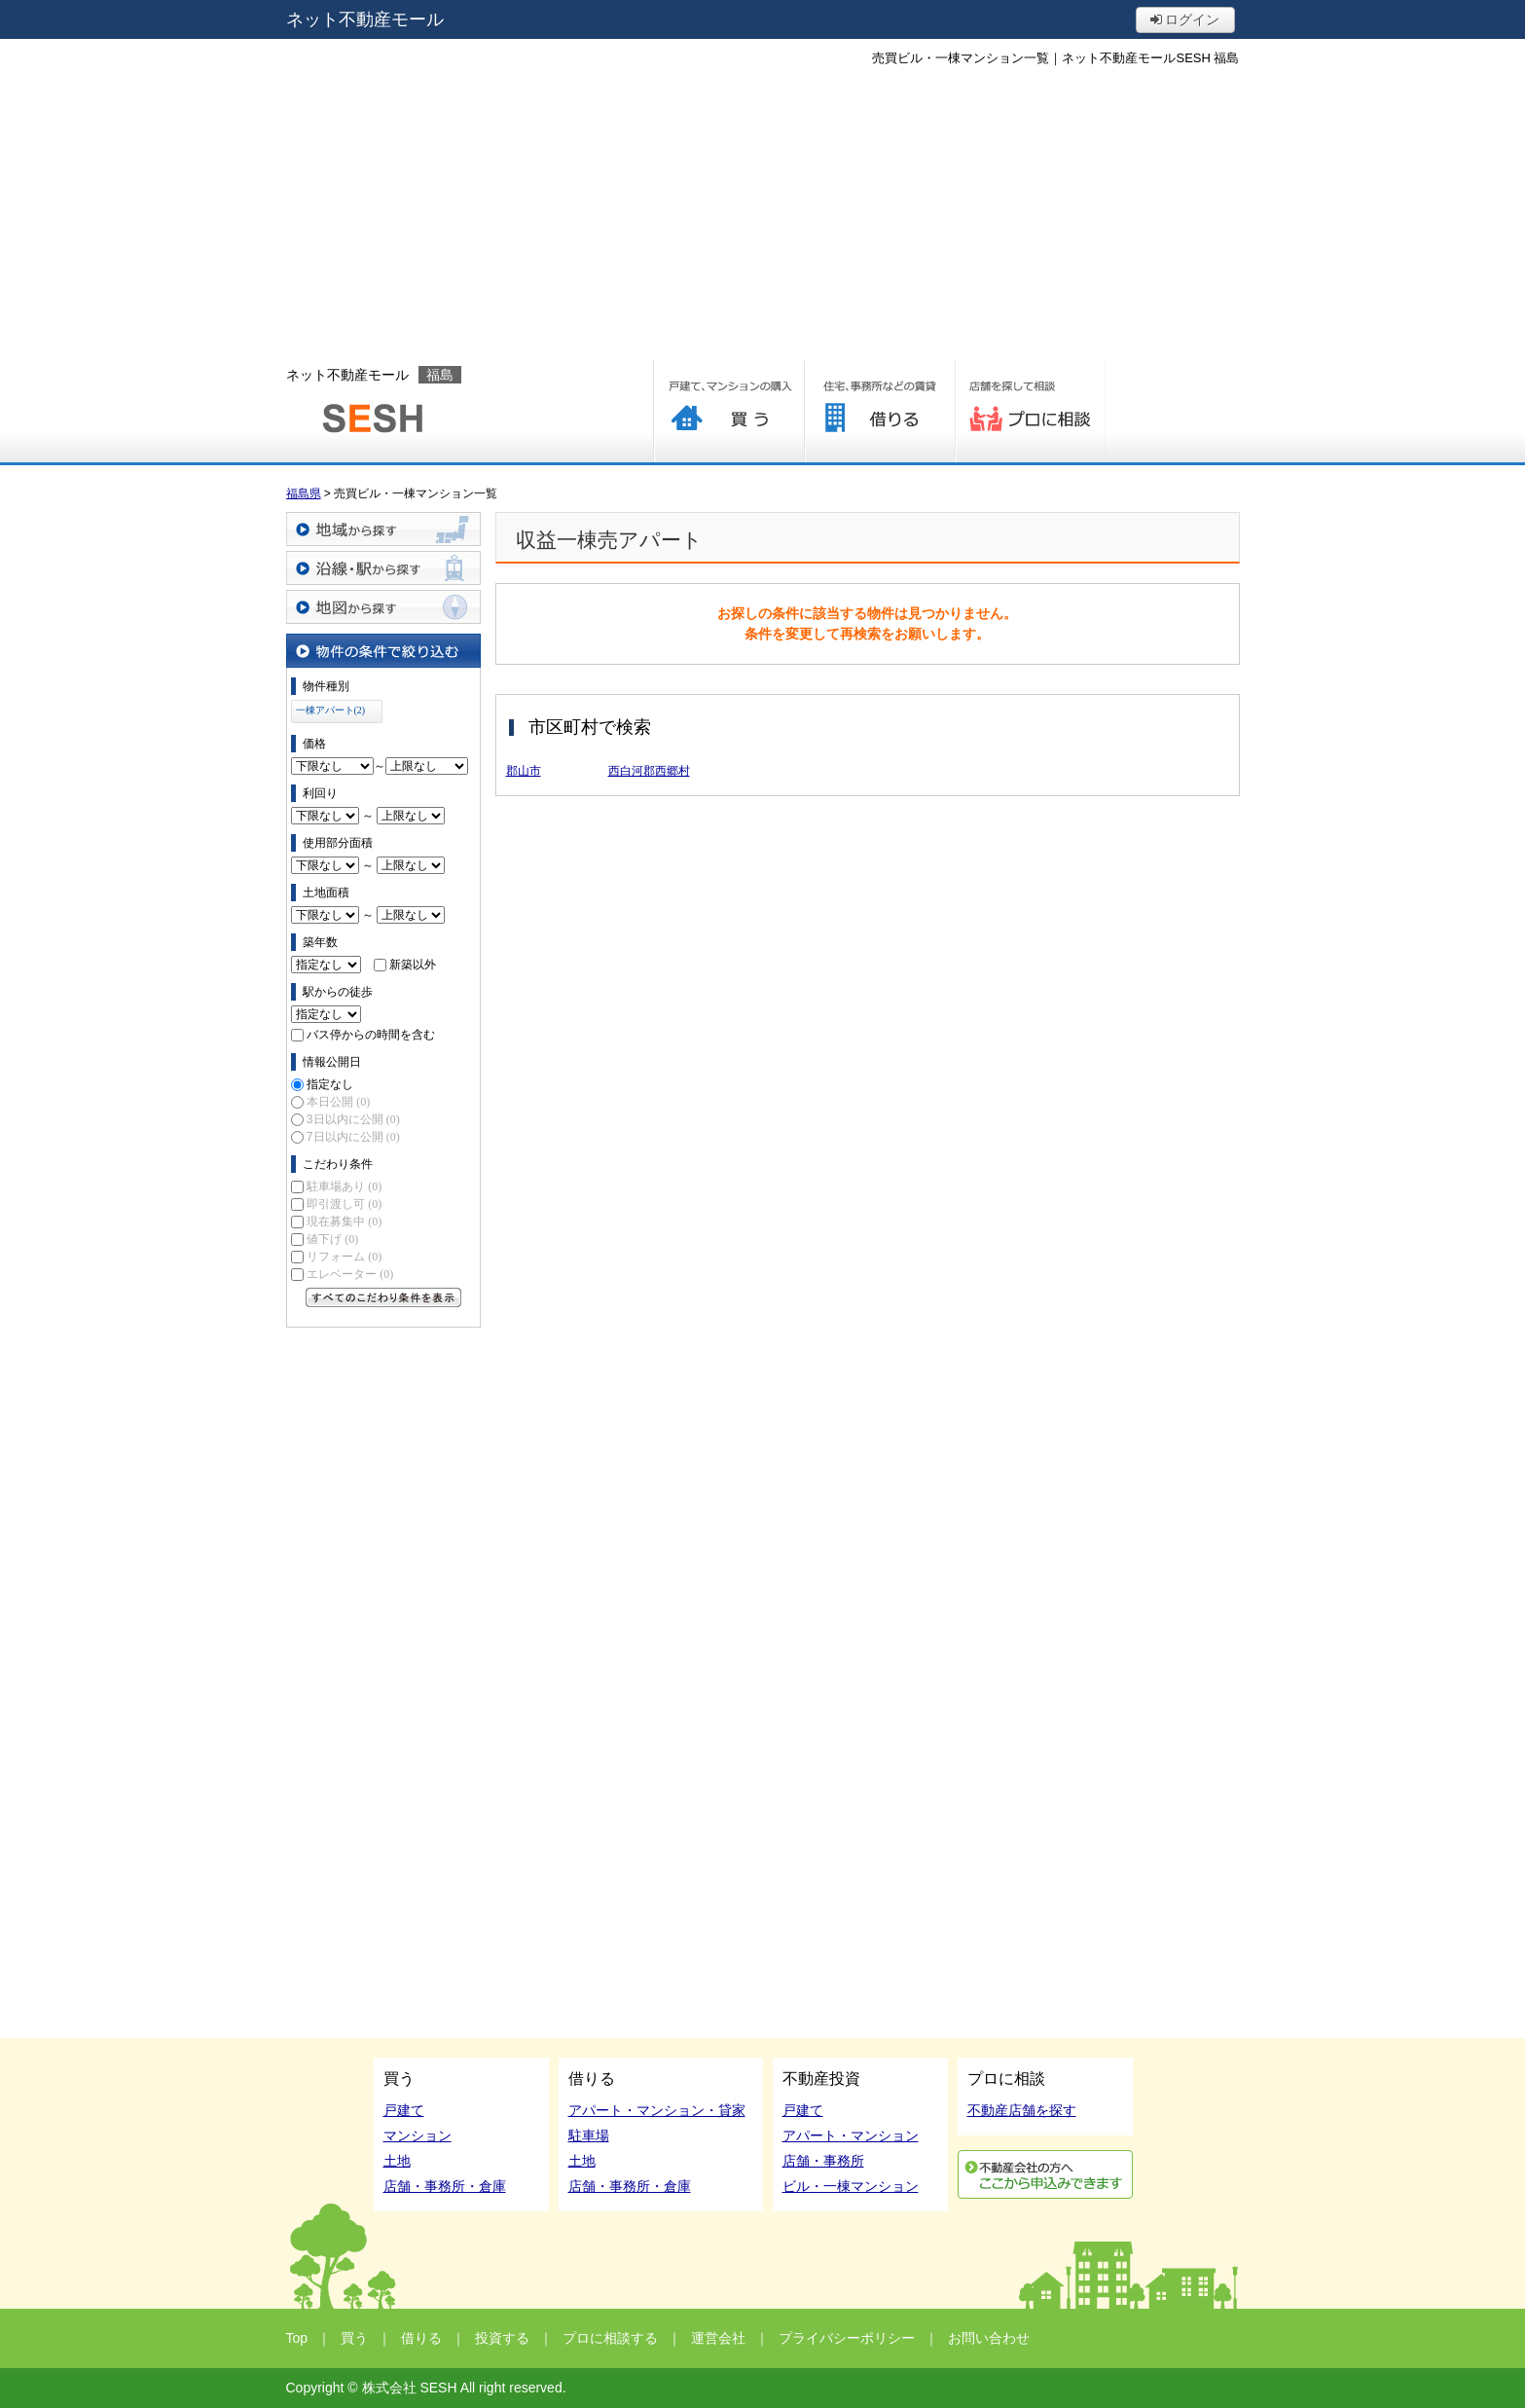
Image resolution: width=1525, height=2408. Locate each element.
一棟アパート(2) (331, 710)
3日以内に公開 (353, 1119)
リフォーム (344, 1256)
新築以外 (412, 964)
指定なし (330, 1084)
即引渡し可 (344, 1204)
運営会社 (718, 2338)
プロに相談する (1030, 411)
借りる (879, 411)
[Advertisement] (763, 214)
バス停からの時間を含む (371, 1034)
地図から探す (383, 607)
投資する (502, 2338)
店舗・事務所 (823, 2161)
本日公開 (338, 1102)
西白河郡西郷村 (649, 771)
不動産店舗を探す (1021, 2110)
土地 (397, 2161)
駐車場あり (344, 1186)
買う (728, 411)
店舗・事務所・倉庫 (444, 2186)
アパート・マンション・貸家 (656, 2110)
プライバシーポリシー (847, 2338)
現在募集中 (344, 1221)
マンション (417, 2135)
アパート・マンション (850, 2135)
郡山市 (523, 771)
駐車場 (588, 2135)
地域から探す (383, 529)
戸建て (403, 2110)
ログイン (1185, 19)
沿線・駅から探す (383, 568)
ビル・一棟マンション (850, 2186)
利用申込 (1045, 2174)
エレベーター (350, 1274)
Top (297, 2338)
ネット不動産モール (365, 19)
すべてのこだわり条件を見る (383, 1297)
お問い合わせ (989, 2338)
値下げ (332, 1239)
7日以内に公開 (353, 1137)
